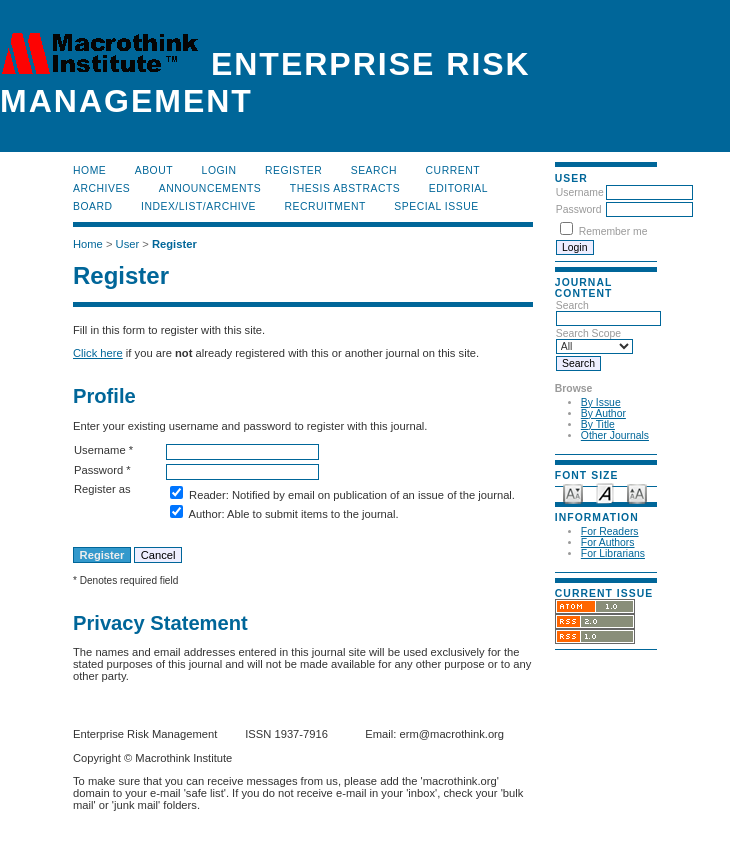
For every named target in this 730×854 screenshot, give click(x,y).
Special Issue (436, 206)
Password (579, 209)
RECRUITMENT (325, 206)
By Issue (601, 402)
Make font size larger (637, 492)
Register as (102, 489)
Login (219, 170)
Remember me (613, 231)
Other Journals (615, 435)
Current (453, 170)
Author (204, 514)
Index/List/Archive (198, 206)
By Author (603, 413)
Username (580, 192)
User (128, 244)
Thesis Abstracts (345, 188)
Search (374, 170)
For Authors (608, 542)
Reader (207, 495)
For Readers (610, 531)
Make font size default (605, 492)
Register (293, 170)
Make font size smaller (573, 492)
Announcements (210, 188)
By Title (598, 424)
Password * (102, 470)
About (154, 170)
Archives (101, 188)
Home (89, 170)
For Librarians (613, 553)
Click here (98, 353)
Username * (103, 450)
